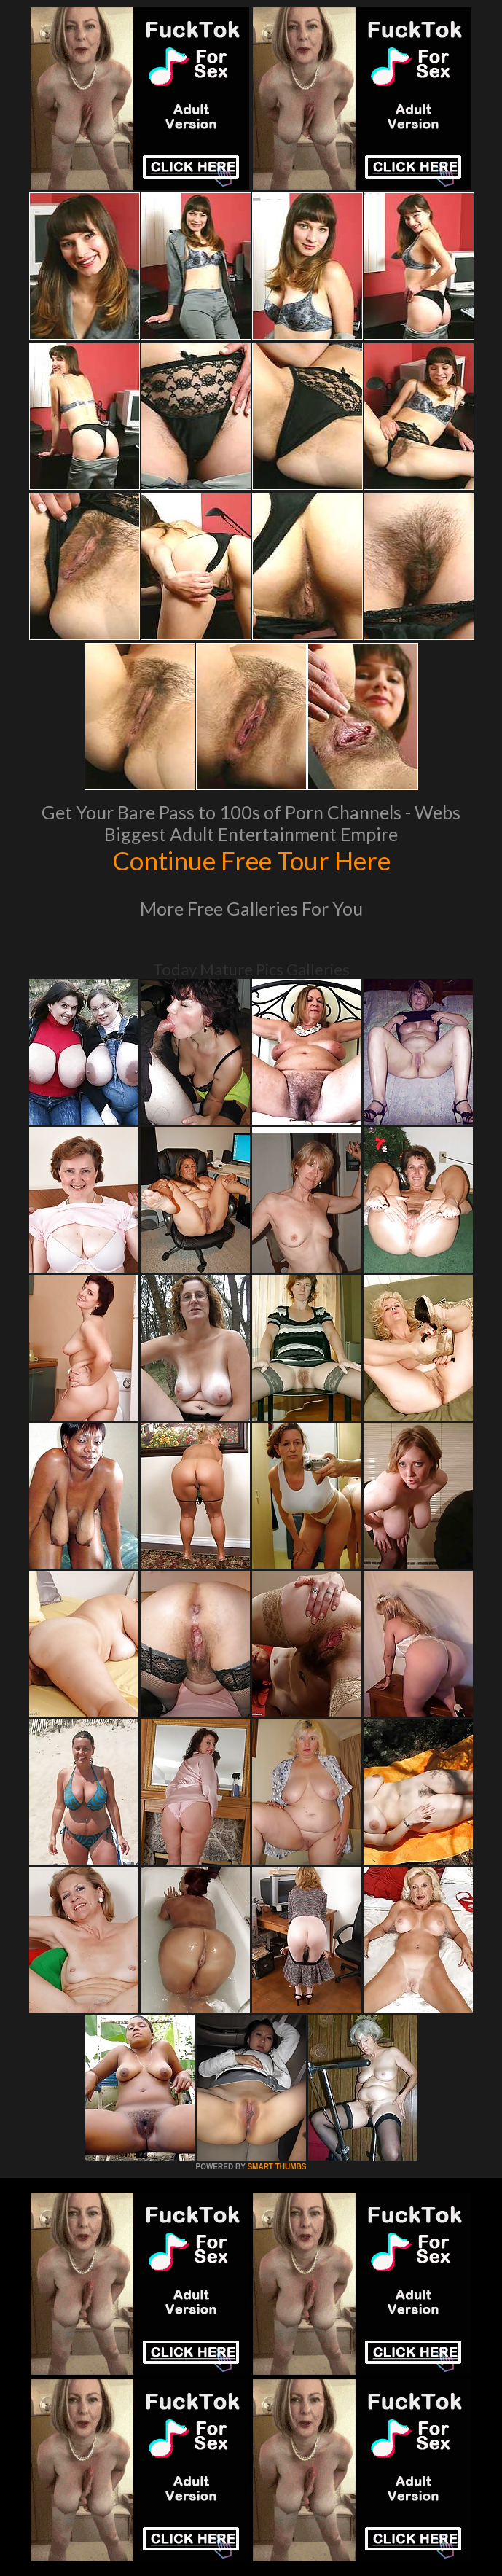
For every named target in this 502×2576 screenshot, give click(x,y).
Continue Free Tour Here (251, 860)
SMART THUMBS (276, 2167)
